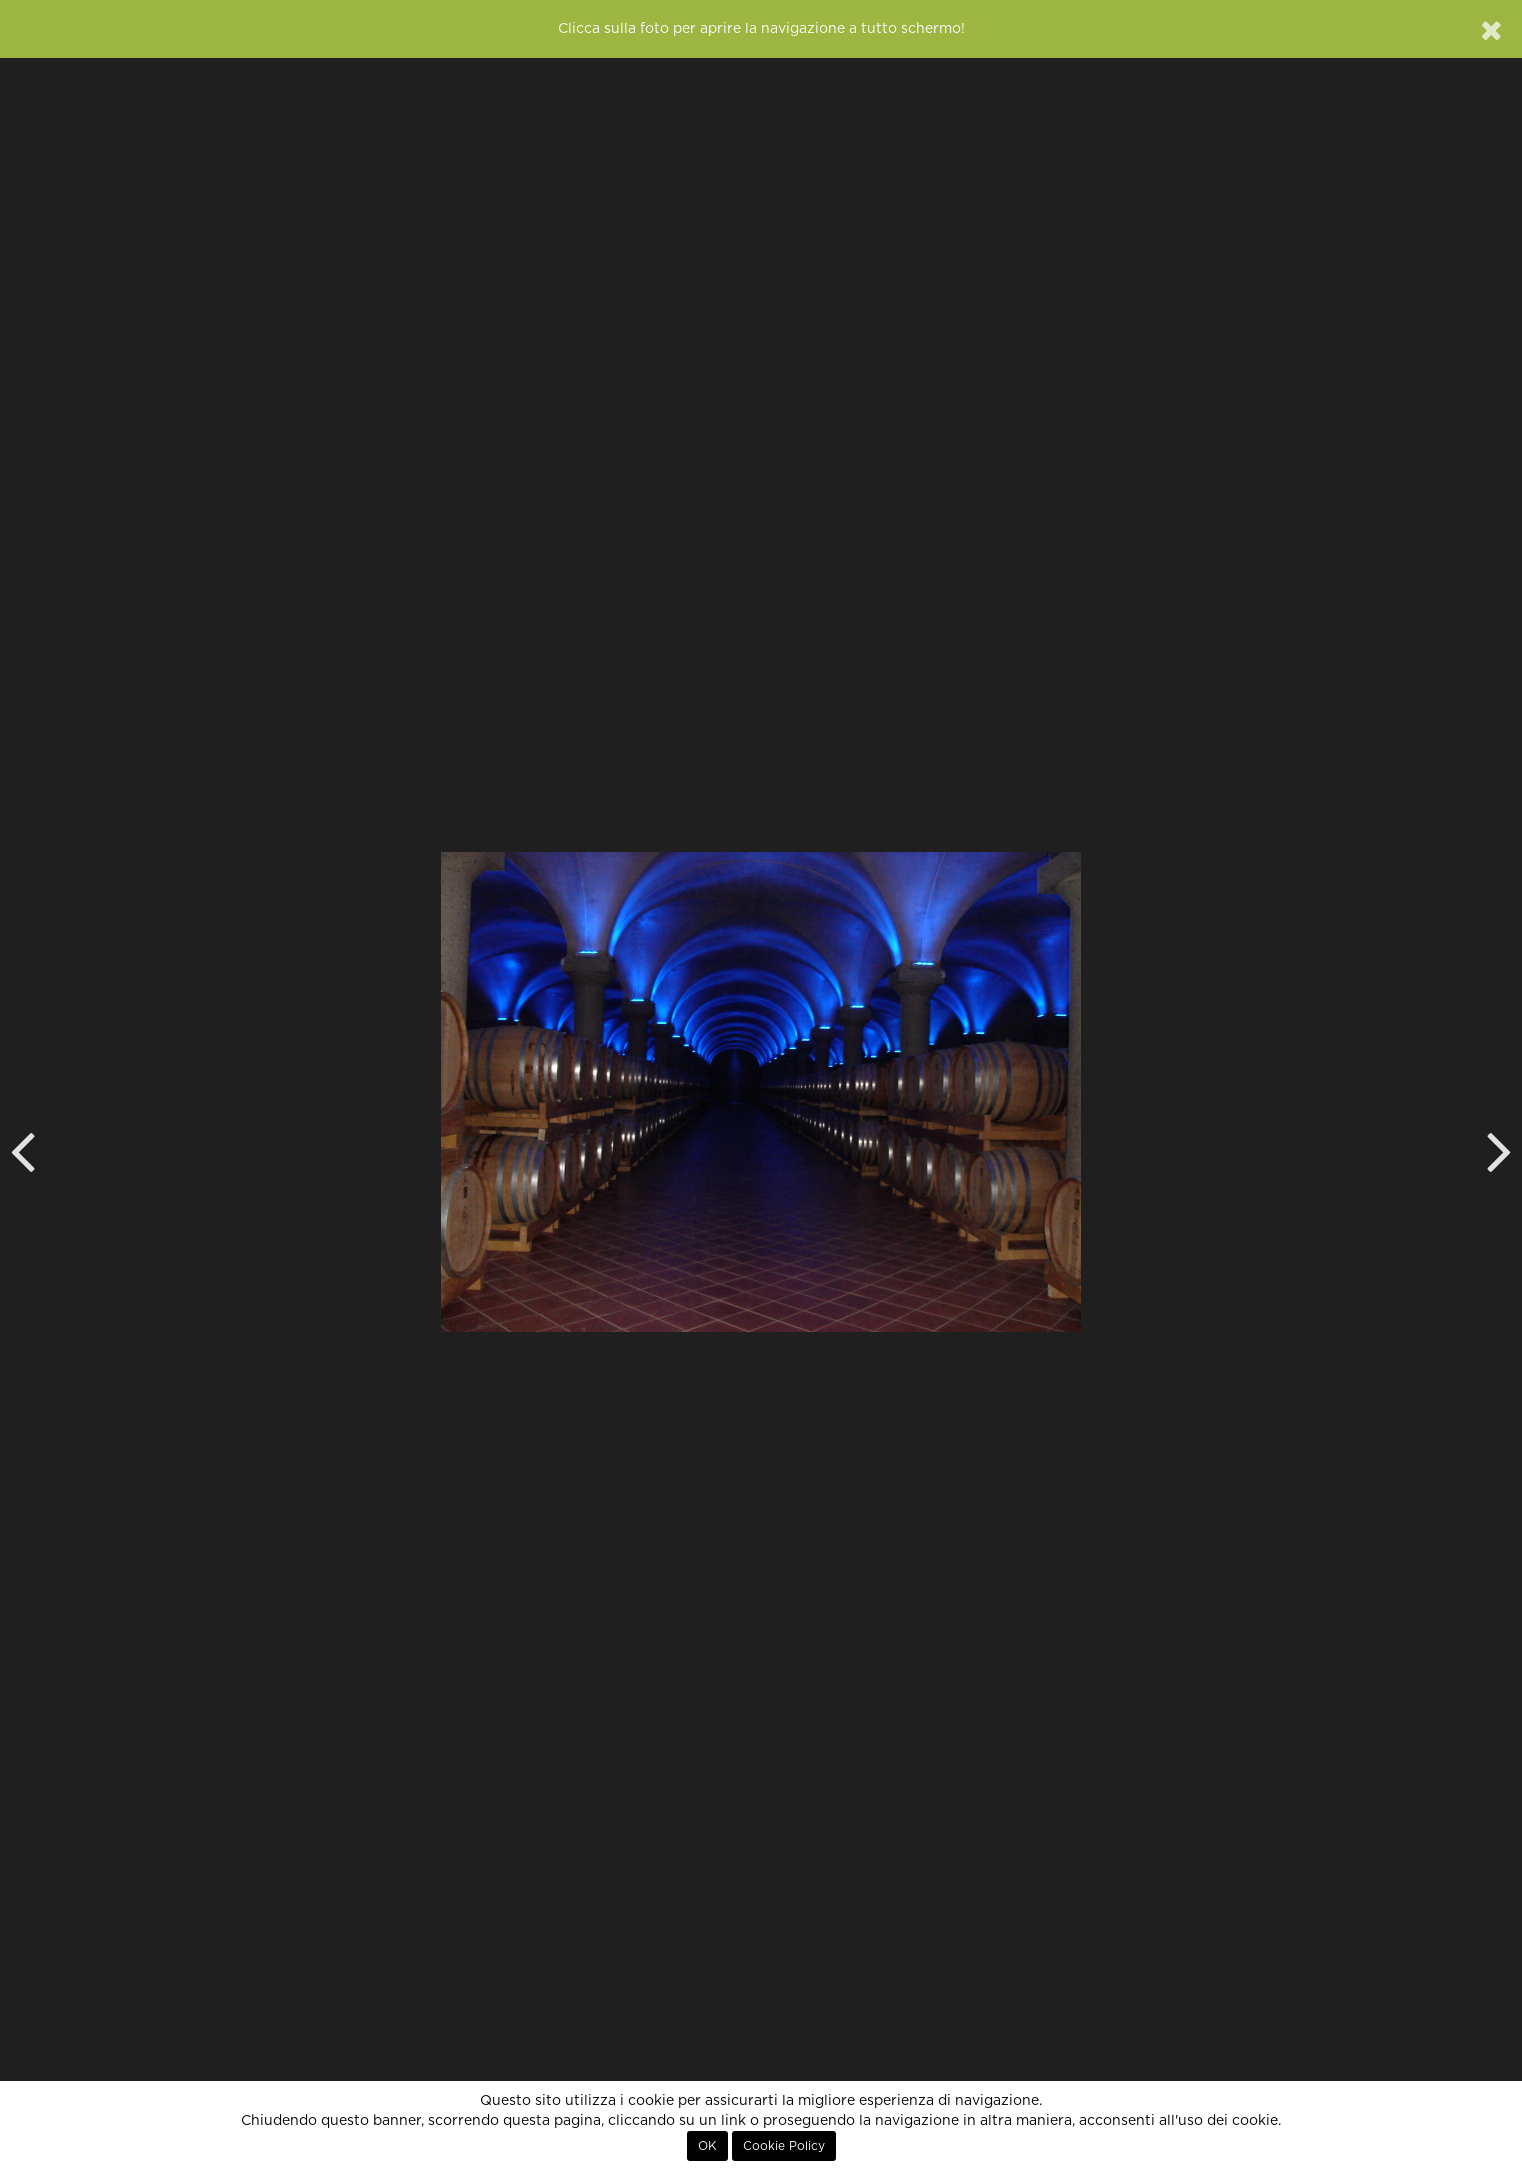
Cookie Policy (784, 2146)
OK (707, 2146)
